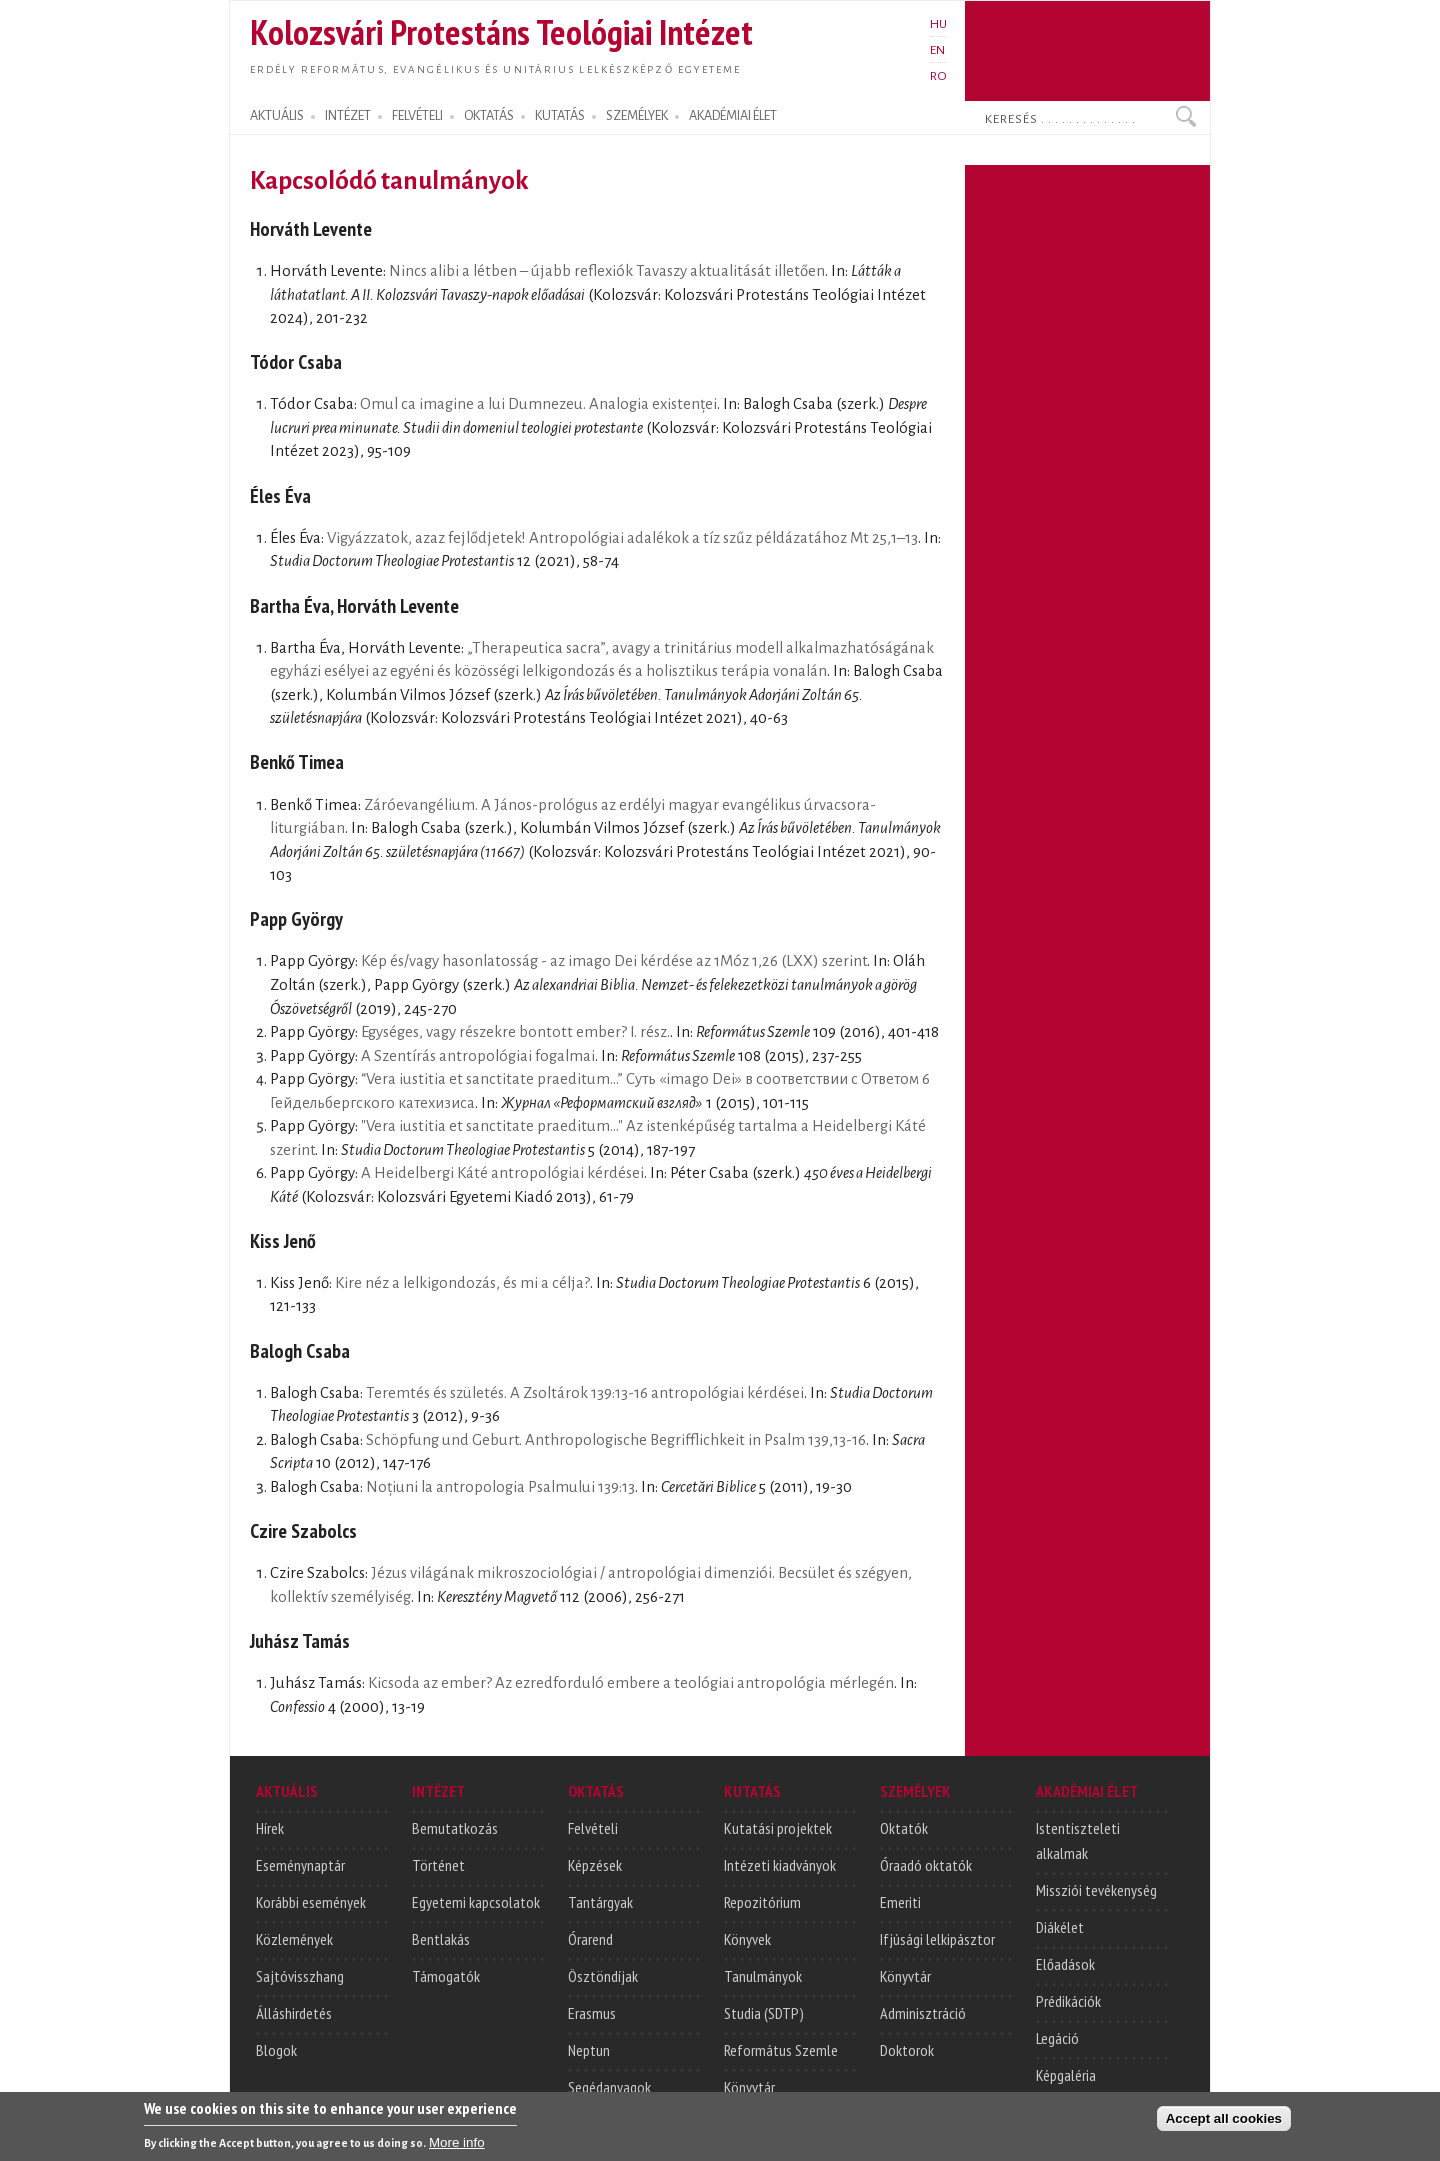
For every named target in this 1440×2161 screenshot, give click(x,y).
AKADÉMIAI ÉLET (733, 116)
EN (937, 50)
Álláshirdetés (294, 2013)
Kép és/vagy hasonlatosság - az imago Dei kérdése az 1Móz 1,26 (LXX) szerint (614, 961)
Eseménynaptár (300, 1865)
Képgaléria (1066, 2075)
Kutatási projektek (778, 1828)
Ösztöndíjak (603, 1976)
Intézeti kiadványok (780, 1865)
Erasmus (592, 2013)
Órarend (590, 1939)
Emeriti (900, 1902)
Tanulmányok (763, 1976)
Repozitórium (762, 1902)
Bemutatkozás (455, 1828)
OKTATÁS (489, 116)
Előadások (1065, 1964)
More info (457, 2146)
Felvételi (593, 1828)
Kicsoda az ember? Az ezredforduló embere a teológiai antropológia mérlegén (631, 1683)
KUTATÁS (560, 116)
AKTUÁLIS (277, 116)
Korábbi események (311, 1902)
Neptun (589, 2050)
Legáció (1057, 2038)
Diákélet (1060, 1927)
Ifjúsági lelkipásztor (937, 1939)
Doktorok (907, 2050)
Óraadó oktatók (926, 1865)
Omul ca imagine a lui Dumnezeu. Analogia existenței (538, 404)
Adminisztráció (923, 2013)
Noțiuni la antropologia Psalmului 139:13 (500, 1487)
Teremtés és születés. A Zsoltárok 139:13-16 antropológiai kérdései (585, 1393)
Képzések (595, 1865)
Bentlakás (441, 1939)
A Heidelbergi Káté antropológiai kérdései (502, 1173)
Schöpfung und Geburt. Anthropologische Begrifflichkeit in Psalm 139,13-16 (616, 1440)
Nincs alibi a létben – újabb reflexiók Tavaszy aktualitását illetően (607, 271)
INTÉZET (348, 116)
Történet (438, 1865)
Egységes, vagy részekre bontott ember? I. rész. (515, 1032)
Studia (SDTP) (764, 2013)
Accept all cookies (1224, 2122)
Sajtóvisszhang (300, 1976)
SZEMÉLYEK (637, 116)
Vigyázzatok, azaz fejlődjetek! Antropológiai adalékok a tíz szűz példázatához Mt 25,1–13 (622, 538)
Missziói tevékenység (1096, 1890)
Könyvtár (749, 2087)
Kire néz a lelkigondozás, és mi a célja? (462, 1283)
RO (938, 76)
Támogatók (446, 1976)
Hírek (270, 1828)
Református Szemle (781, 2050)
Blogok (276, 2050)
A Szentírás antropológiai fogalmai (478, 1056)
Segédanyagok (609, 2087)
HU (938, 24)
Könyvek (747, 1939)
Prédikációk (1068, 2001)
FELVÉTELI (417, 116)
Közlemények (294, 1939)
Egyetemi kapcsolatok (476, 1902)
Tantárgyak (600, 1902)
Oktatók (904, 1828)
